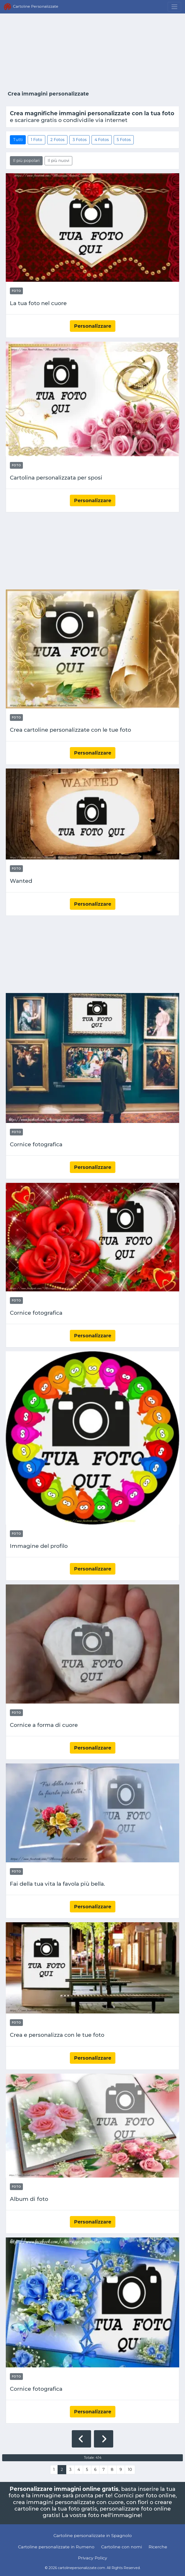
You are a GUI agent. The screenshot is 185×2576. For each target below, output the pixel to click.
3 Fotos (79, 139)
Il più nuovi (58, 160)
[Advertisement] (92, 52)
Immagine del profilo (39, 1546)
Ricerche (158, 2546)
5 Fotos (124, 139)
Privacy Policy (92, 2557)
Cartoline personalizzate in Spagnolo (92, 2535)
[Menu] (174, 7)
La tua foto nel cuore (38, 303)
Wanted (21, 881)
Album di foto (29, 2199)
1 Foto (36, 139)
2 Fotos (57, 139)
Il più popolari (26, 160)
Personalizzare (92, 326)
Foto (16, 291)
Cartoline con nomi (121, 2546)
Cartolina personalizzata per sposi (56, 477)
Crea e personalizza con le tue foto (57, 2035)
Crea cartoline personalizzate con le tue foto (70, 730)
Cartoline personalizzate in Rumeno (56, 2546)
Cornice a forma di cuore (44, 1725)
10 (130, 2469)
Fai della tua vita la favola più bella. (57, 1884)
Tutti (18, 139)
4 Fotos (102, 139)
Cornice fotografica (36, 1144)
